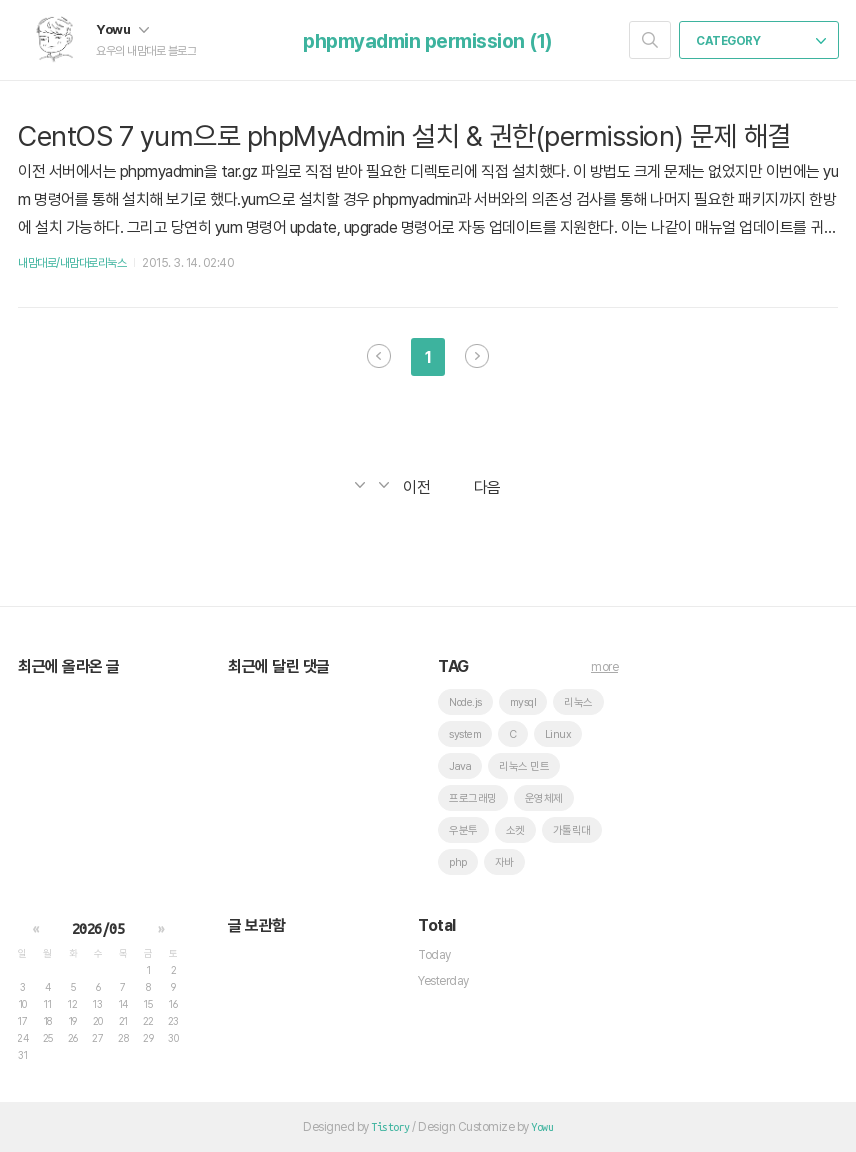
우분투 (463, 830)
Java (460, 766)
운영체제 (544, 798)
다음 (477, 356)
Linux (558, 734)
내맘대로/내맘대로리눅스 (72, 263)
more (604, 667)
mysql (523, 702)
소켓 (515, 830)
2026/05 (98, 929)
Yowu (122, 29)
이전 (379, 356)
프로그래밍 (473, 798)
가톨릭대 (572, 830)
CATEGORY (761, 41)
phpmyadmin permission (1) (428, 41)
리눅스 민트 (524, 766)
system (465, 734)
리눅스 (578, 702)
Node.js (465, 702)
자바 (504, 862)
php (458, 862)
